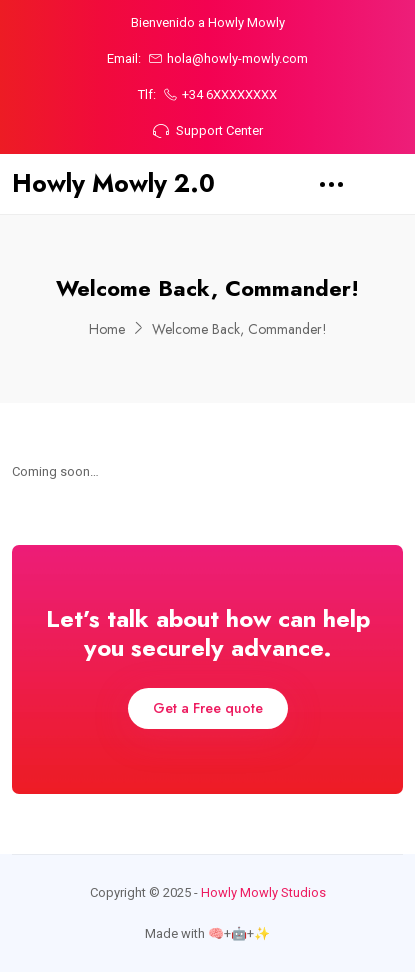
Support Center (208, 130)
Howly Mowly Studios (263, 892)
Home (107, 329)
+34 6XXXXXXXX (220, 94)
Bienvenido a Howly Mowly (208, 22)
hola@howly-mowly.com (228, 58)
